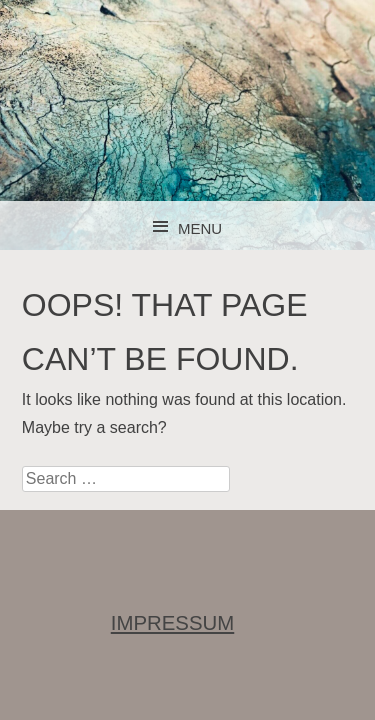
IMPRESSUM (173, 623)
